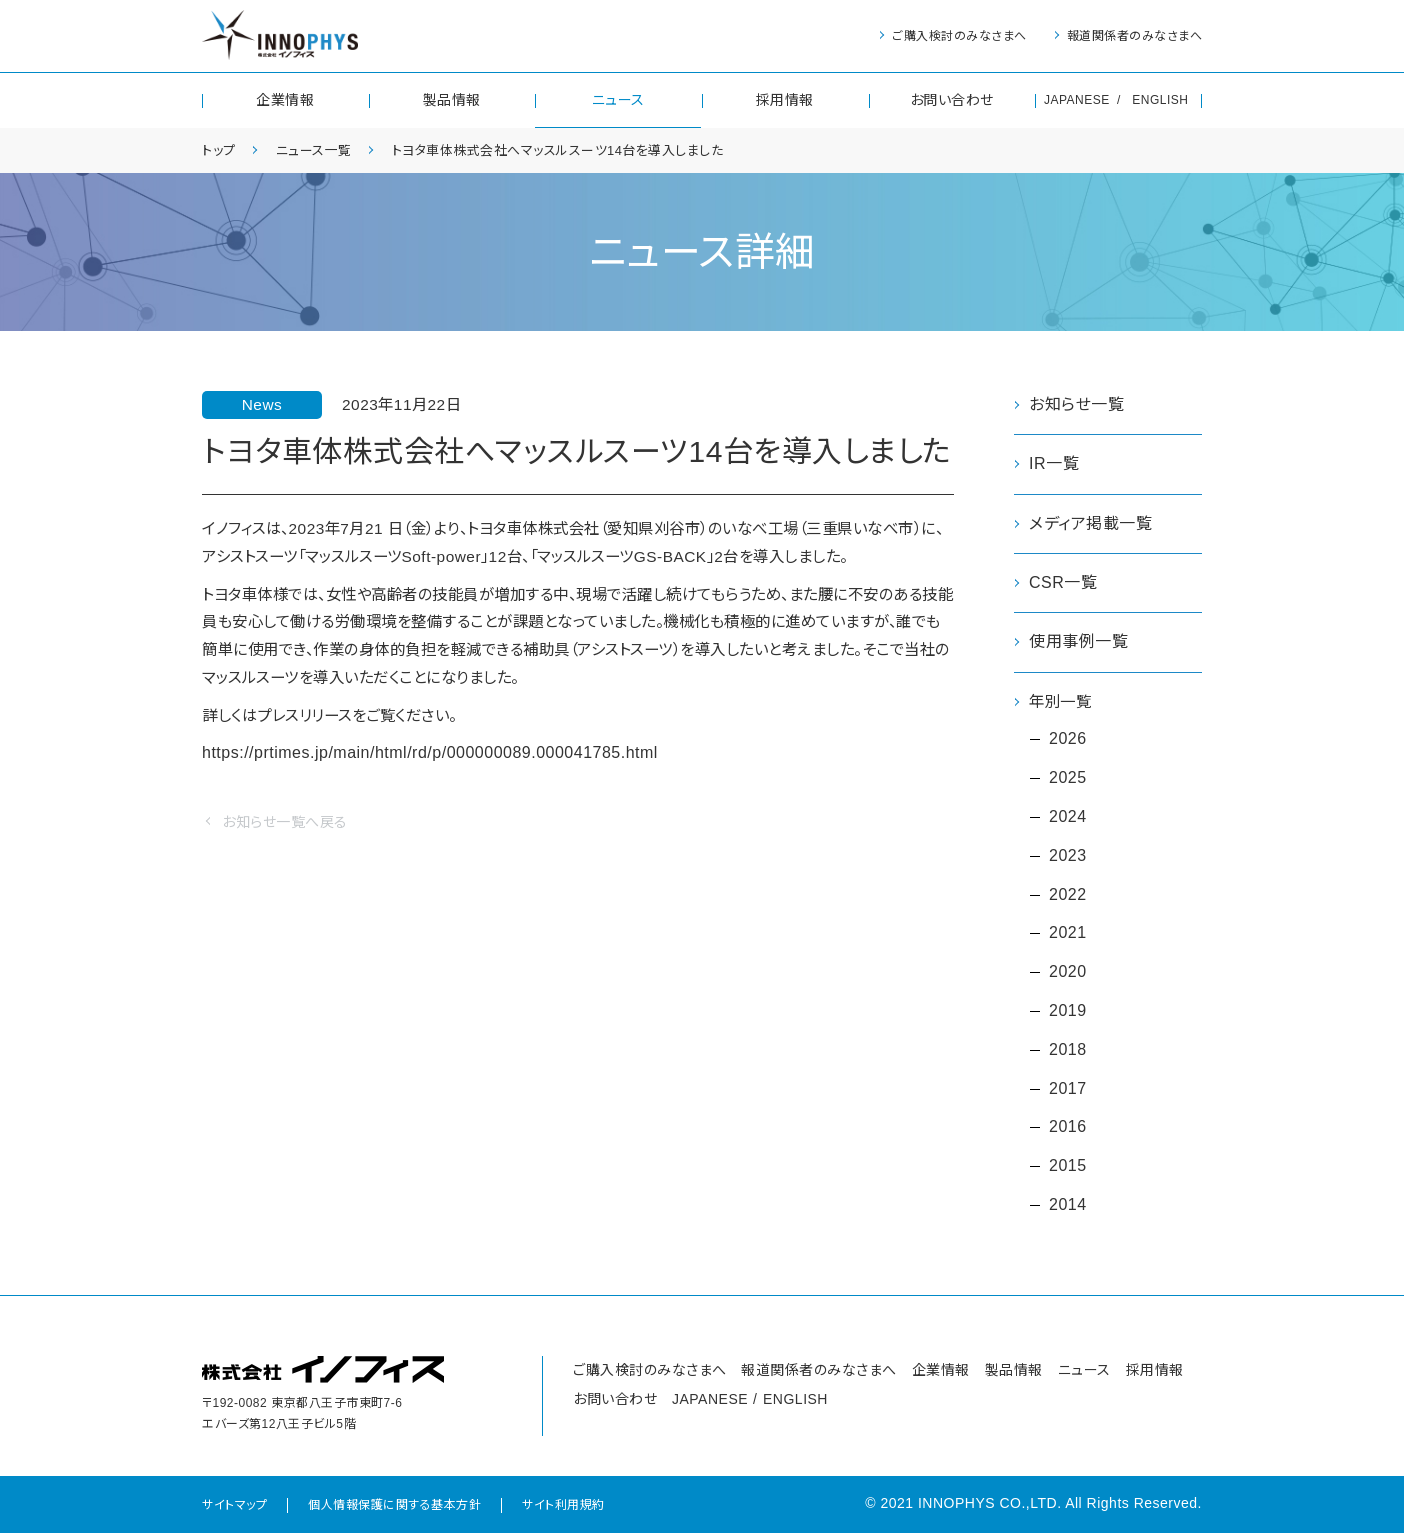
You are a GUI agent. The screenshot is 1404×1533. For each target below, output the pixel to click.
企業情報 (285, 100)
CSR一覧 (1063, 582)
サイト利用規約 (563, 1506)
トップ (220, 150)
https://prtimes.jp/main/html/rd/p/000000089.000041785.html (430, 761)
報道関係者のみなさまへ (1135, 36)
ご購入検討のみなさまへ (959, 36)
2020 (1068, 972)
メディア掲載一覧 (1090, 523)
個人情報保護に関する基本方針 (394, 1506)
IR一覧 (1054, 463)
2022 (1068, 895)
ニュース (618, 100)
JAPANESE (1077, 100)
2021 (1068, 933)
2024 (1068, 817)
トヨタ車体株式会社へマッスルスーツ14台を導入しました (580, 150)
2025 (1068, 778)
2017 (1068, 1089)
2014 (1068, 1205)
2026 (1068, 739)
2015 (1068, 1166)
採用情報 (785, 100)
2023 (1068, 856)
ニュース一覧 (320, 150)
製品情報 (452, 100)
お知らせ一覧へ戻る (285, 830)
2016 (1068, 1127)
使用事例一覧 (1078, 641)
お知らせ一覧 (1076, 404)
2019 (1068, 1011)
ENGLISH (1160, 100)
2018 (1068, 1050)
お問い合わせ (952, 100)
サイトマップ (234, 1506)
